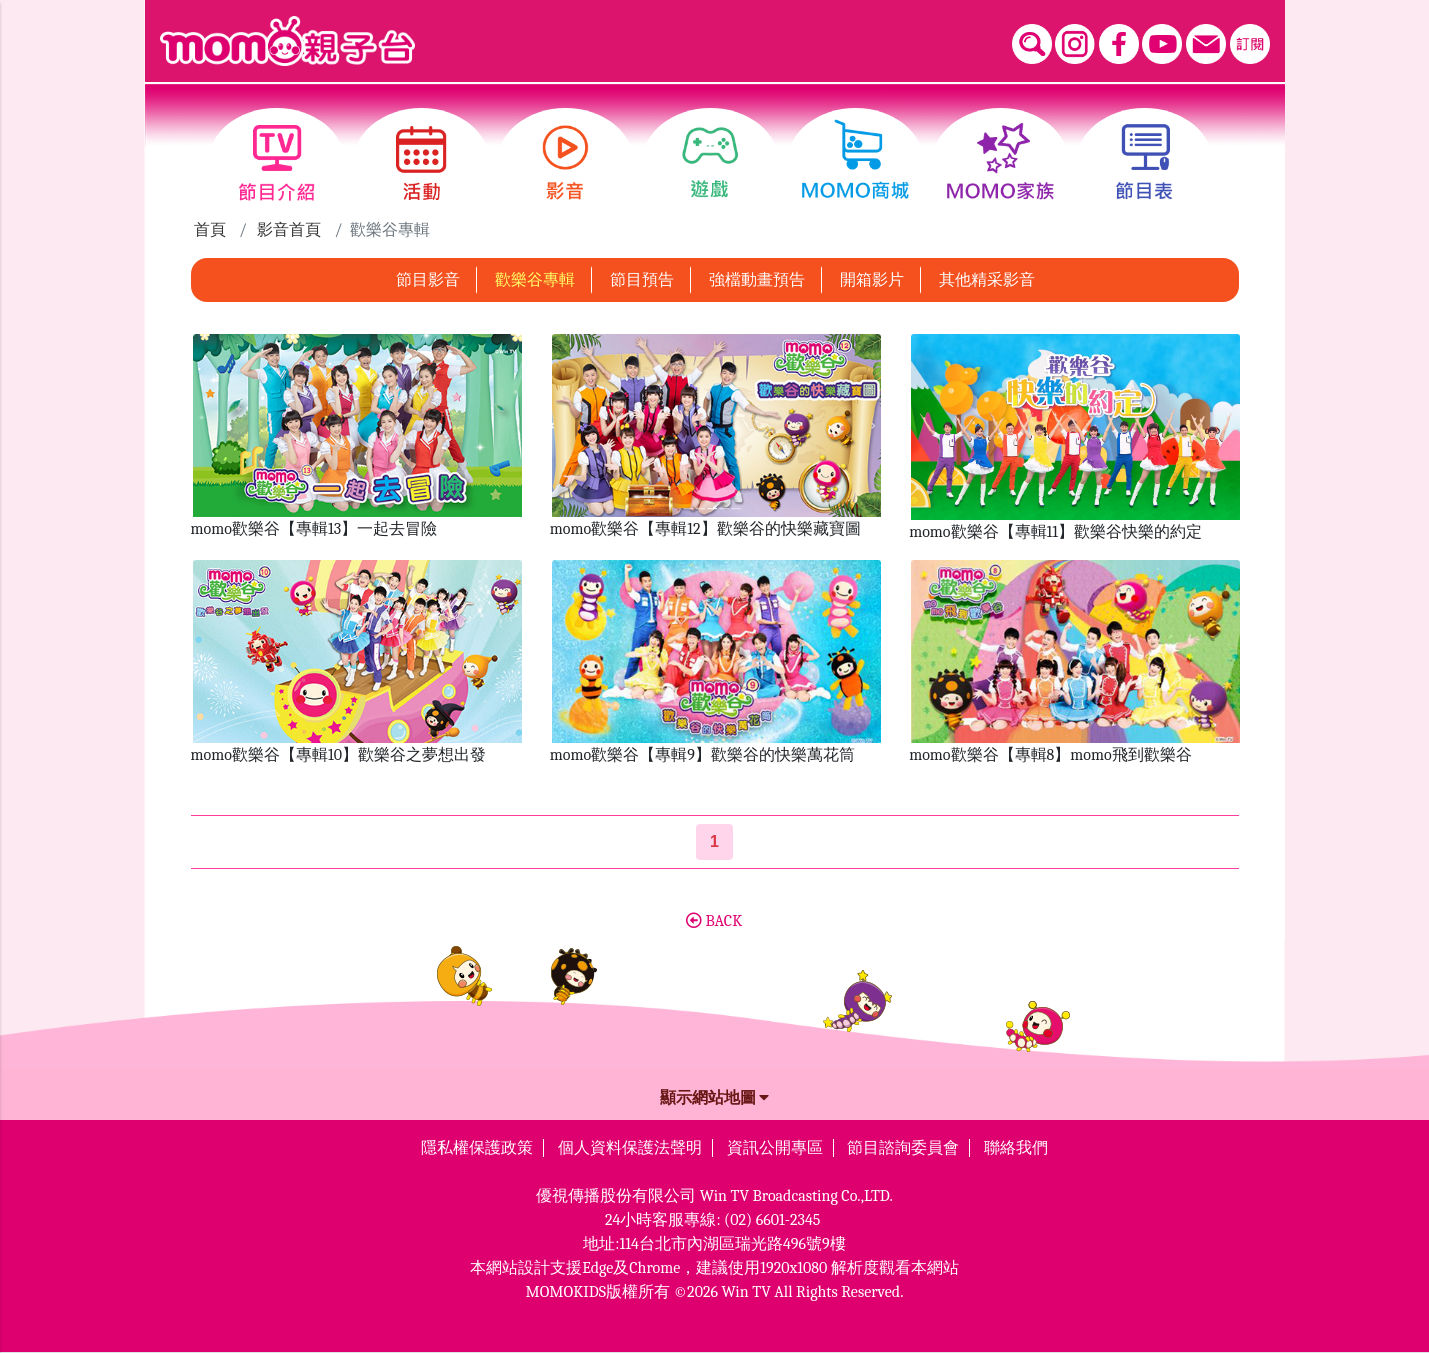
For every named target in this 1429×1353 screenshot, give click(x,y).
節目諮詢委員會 (903, 1148)
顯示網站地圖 (715, 1098)
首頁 (210, 230)
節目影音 (428, 280)
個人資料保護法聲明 (630, 1148)
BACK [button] (714, 921)
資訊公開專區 (775, 1148)
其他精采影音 (987, 280)
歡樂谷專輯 (535, 280)
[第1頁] (714, 842)
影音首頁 (289, 230)
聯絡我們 (1016, 1148)
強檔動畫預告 (757, 280)
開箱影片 (872, 280)
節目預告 (642, 280)
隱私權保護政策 (477, 1148)
